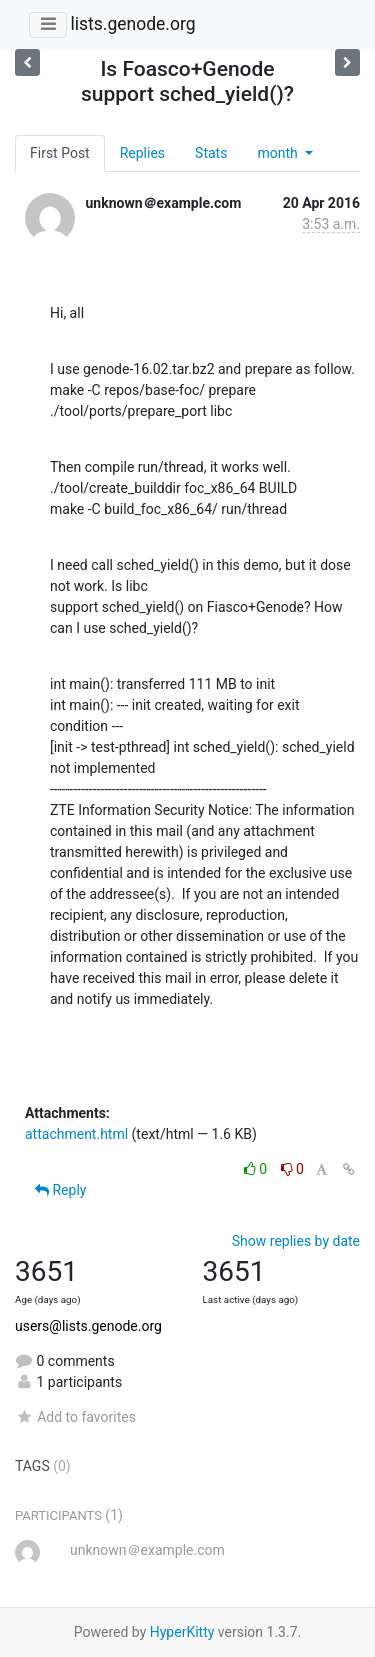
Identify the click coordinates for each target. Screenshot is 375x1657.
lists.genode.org (132, 24)
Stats (211, 153)
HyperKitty (182, 1632)
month (279, 153)
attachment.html (76, 1134)
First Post (60, 153)
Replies (142, 153)
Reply (60, 1190)
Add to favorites (75, 1417)
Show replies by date (296, 1241)
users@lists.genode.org (88, 1326)
